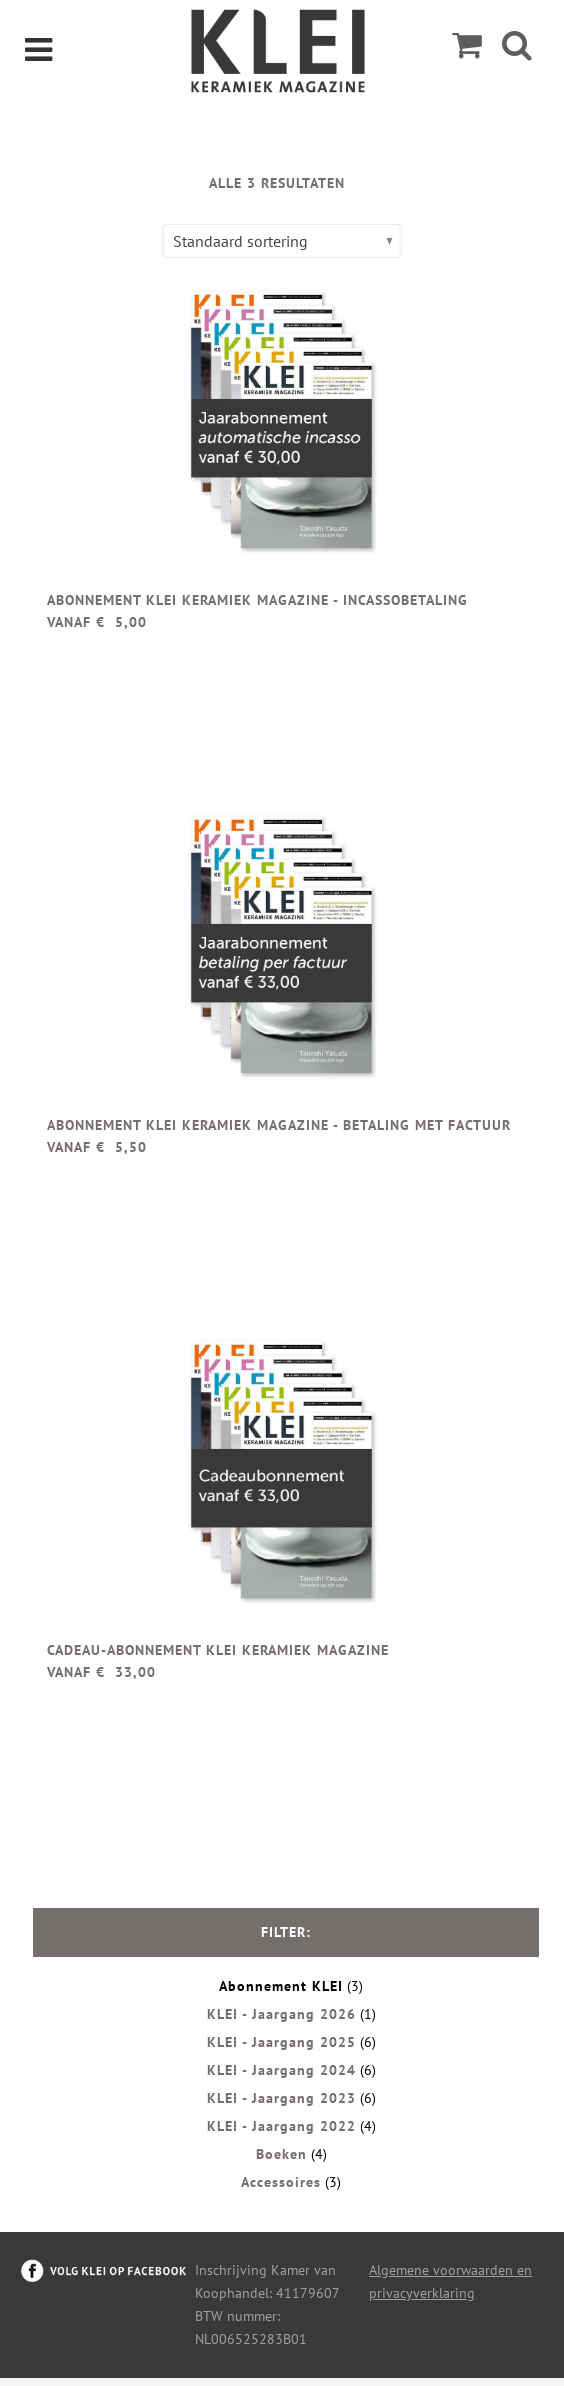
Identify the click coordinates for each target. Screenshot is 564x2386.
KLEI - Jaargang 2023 (281, 2098)
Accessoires (281, 2182)
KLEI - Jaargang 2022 (281, 2126)
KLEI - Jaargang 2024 (281, 2070)
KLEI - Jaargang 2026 (281, 2014)
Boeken (281, 2154)
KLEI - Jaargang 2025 (281, 2042)
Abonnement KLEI (281, 1986)
